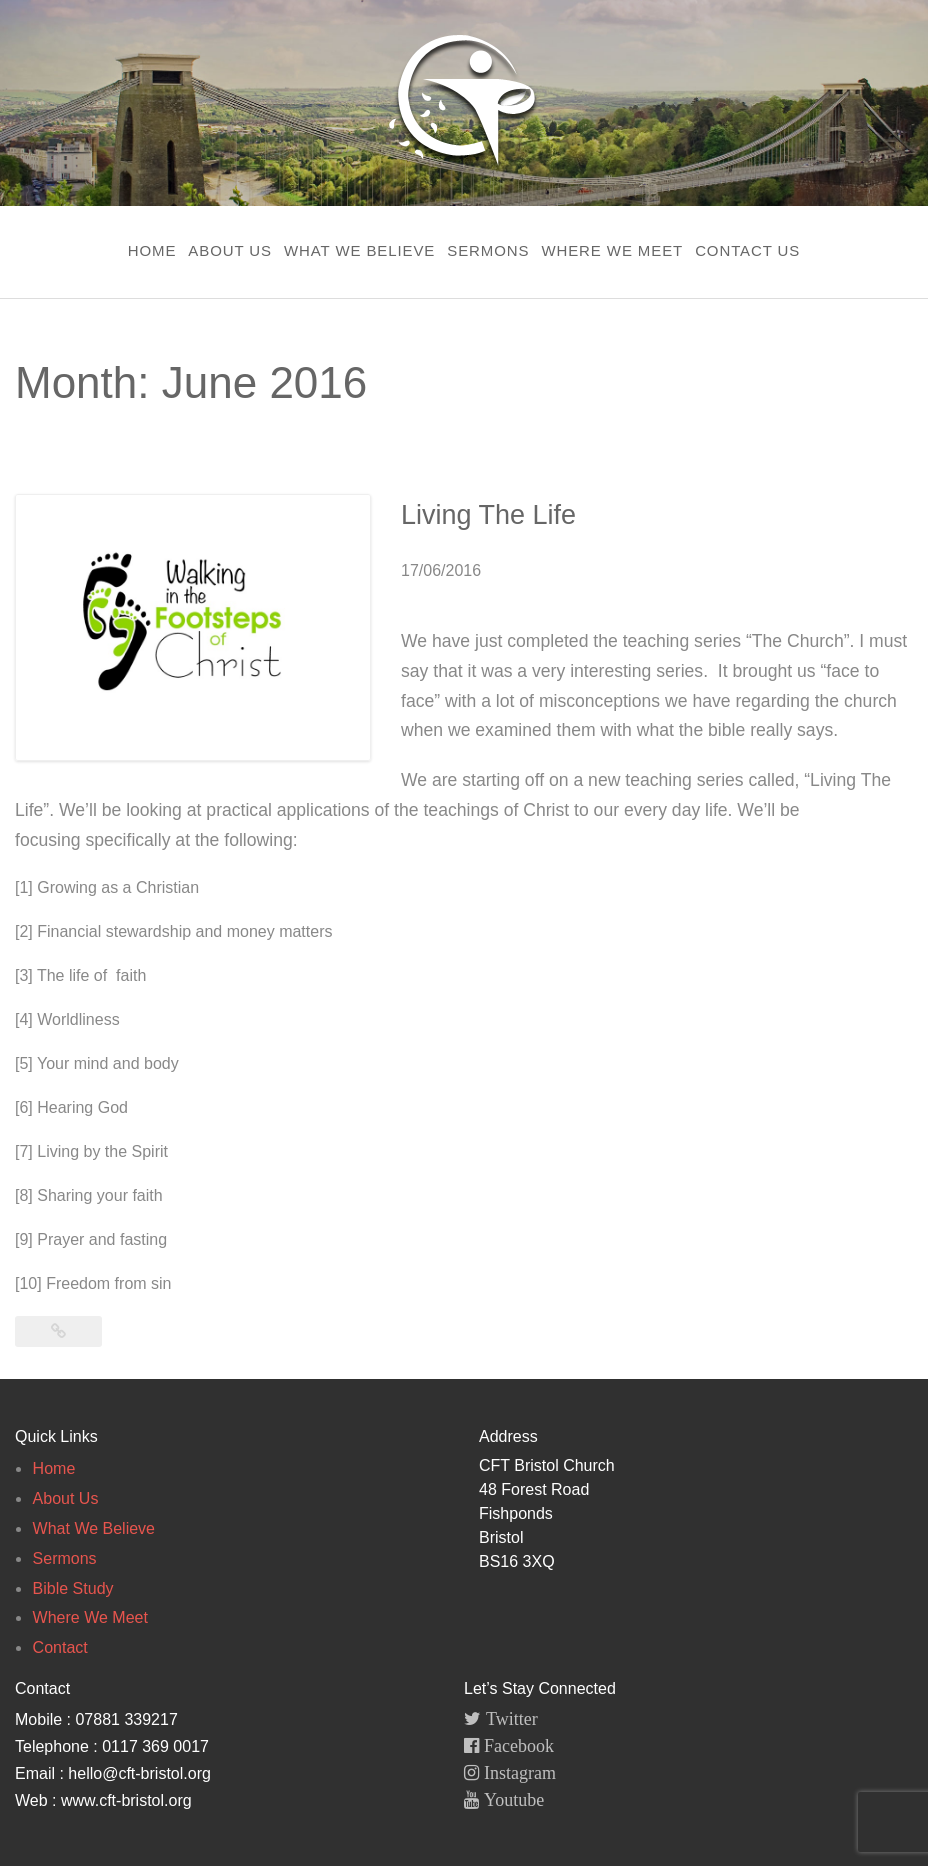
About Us (230, 250)
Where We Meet (612, 250)
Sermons (488, 250)
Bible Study (73, 1588)
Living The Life (488, 515)
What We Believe (359, 250)
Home (152, 250)
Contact (60, 1647)
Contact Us (747, 250)
